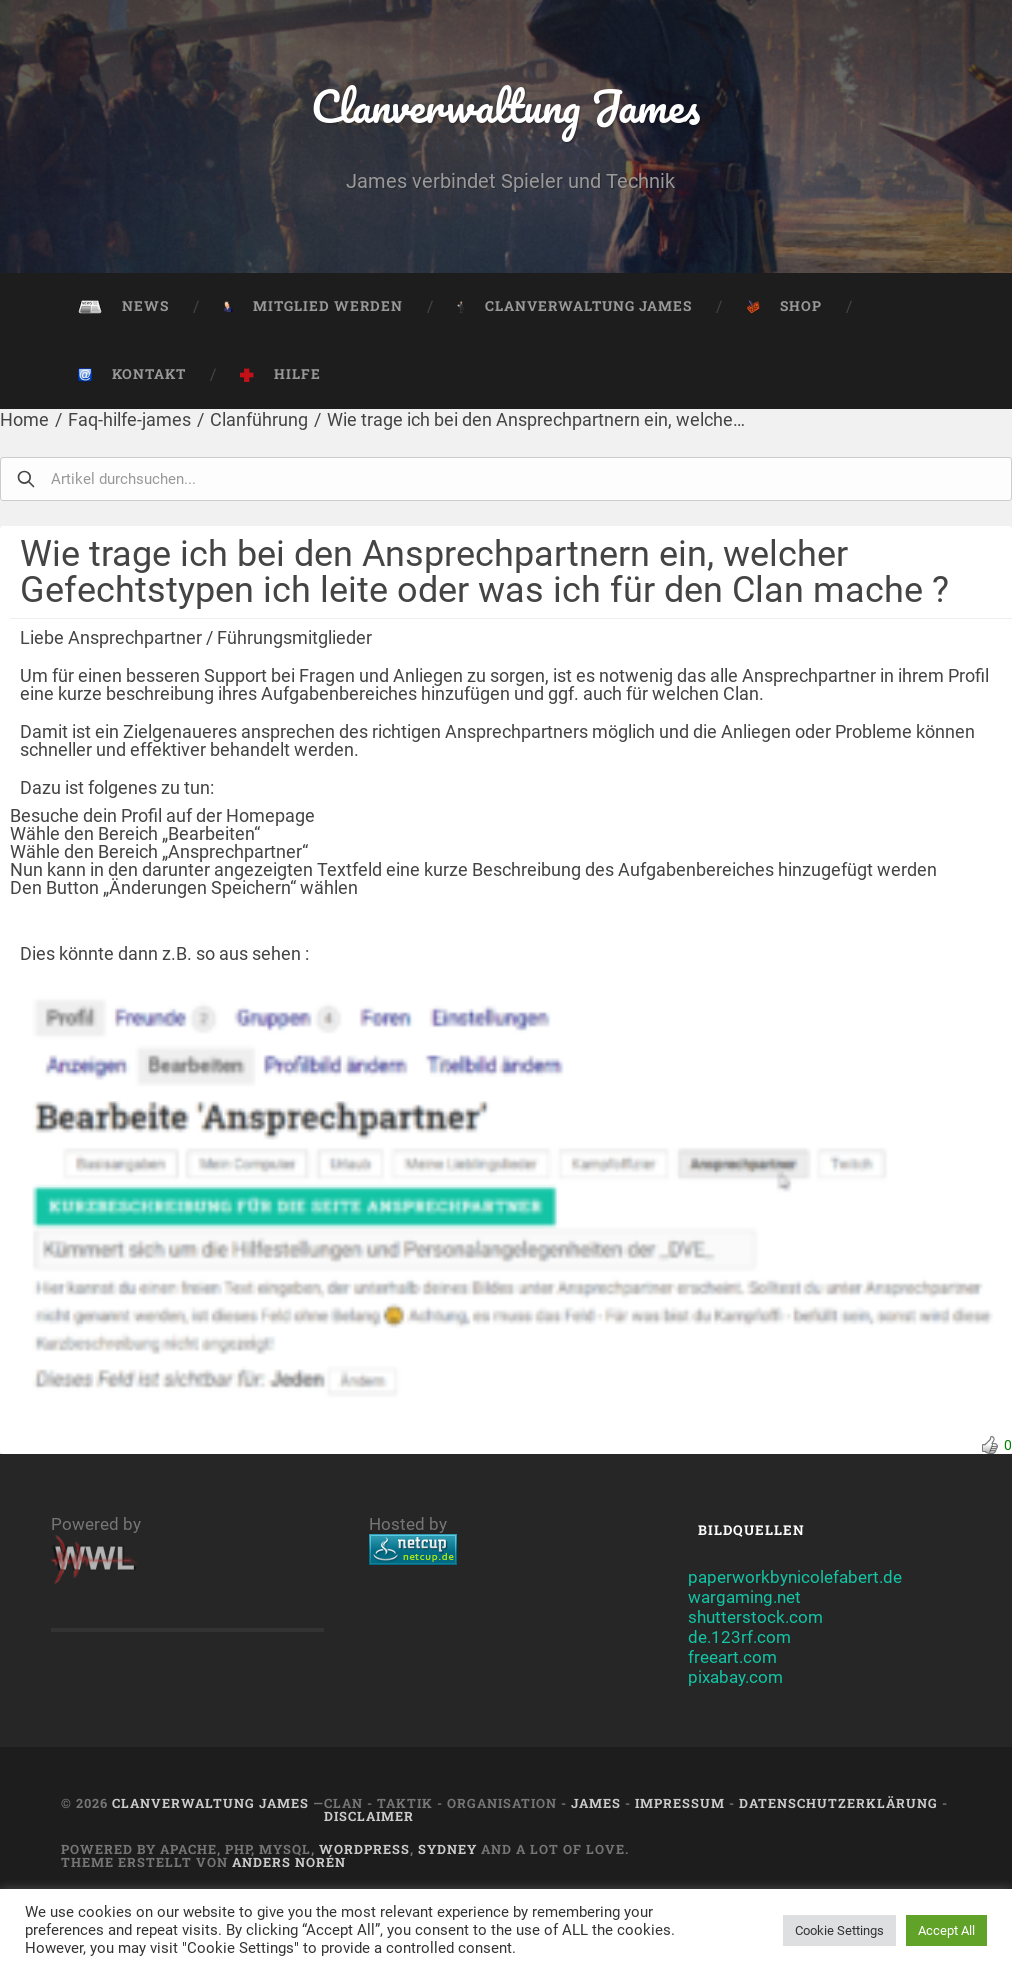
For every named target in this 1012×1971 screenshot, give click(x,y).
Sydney (447, 1849)
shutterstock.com (755, 1617)
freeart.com (732, 1657)
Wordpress (364, 1849)
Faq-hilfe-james (129, 419)
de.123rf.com (739, 1637)
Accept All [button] (946, 1930)
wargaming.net (744, 1597)
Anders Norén (289, 1862)
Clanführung (259, 419)
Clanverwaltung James (505, 105)
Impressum (680, 1803)
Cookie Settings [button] (839, 1930)
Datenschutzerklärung (838, 1803)
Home (24, 419)
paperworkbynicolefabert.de (795, 1577)
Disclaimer (369, 1816)
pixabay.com (735, 1677)
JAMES (596, 1803)
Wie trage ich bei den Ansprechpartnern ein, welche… (536, 419)
